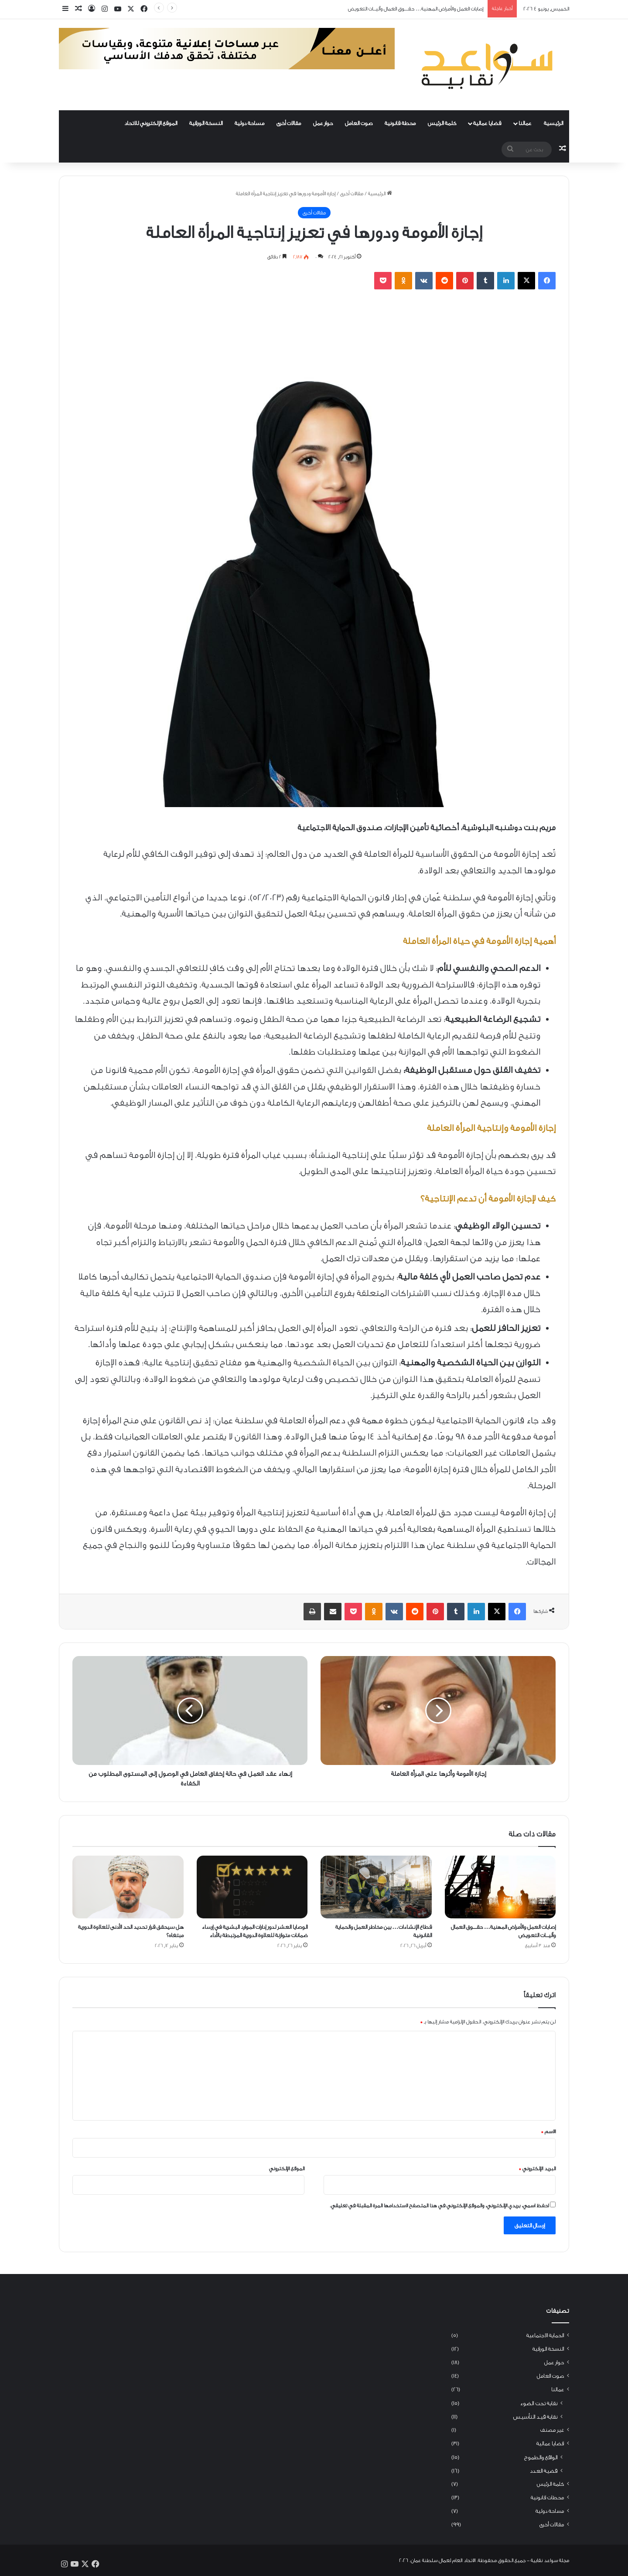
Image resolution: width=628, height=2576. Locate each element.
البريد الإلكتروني (537, 2168)
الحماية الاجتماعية (545, 2335)
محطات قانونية (547, 2498)
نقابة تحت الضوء (538, 2403)
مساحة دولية (249, 123)
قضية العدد (543, 2470)
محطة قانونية (400, 123)
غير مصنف (552, 2430)
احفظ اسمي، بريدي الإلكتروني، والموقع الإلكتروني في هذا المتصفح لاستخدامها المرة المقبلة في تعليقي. (439, 2206)
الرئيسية (553, 123)
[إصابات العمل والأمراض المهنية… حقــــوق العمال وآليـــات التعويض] (500, 1887)
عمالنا (525, 123)
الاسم (548, 2131)
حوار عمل (323, 123)
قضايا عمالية (487, 123)
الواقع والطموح (540, 2457)
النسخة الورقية (205, 123)
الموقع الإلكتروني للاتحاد (150, 123)
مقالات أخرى (288, 123)
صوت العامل (358, 123)
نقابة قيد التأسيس (535, 2416)
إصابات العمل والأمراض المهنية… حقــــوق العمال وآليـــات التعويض (415, 9)
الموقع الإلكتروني (286, 2168)
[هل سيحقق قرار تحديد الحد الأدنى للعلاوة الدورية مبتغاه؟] (128, 1887)
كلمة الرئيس (442, 123)
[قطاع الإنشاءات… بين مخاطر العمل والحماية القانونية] (376, 1887)
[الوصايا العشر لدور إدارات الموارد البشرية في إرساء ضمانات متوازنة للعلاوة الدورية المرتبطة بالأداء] (252, 1887)
